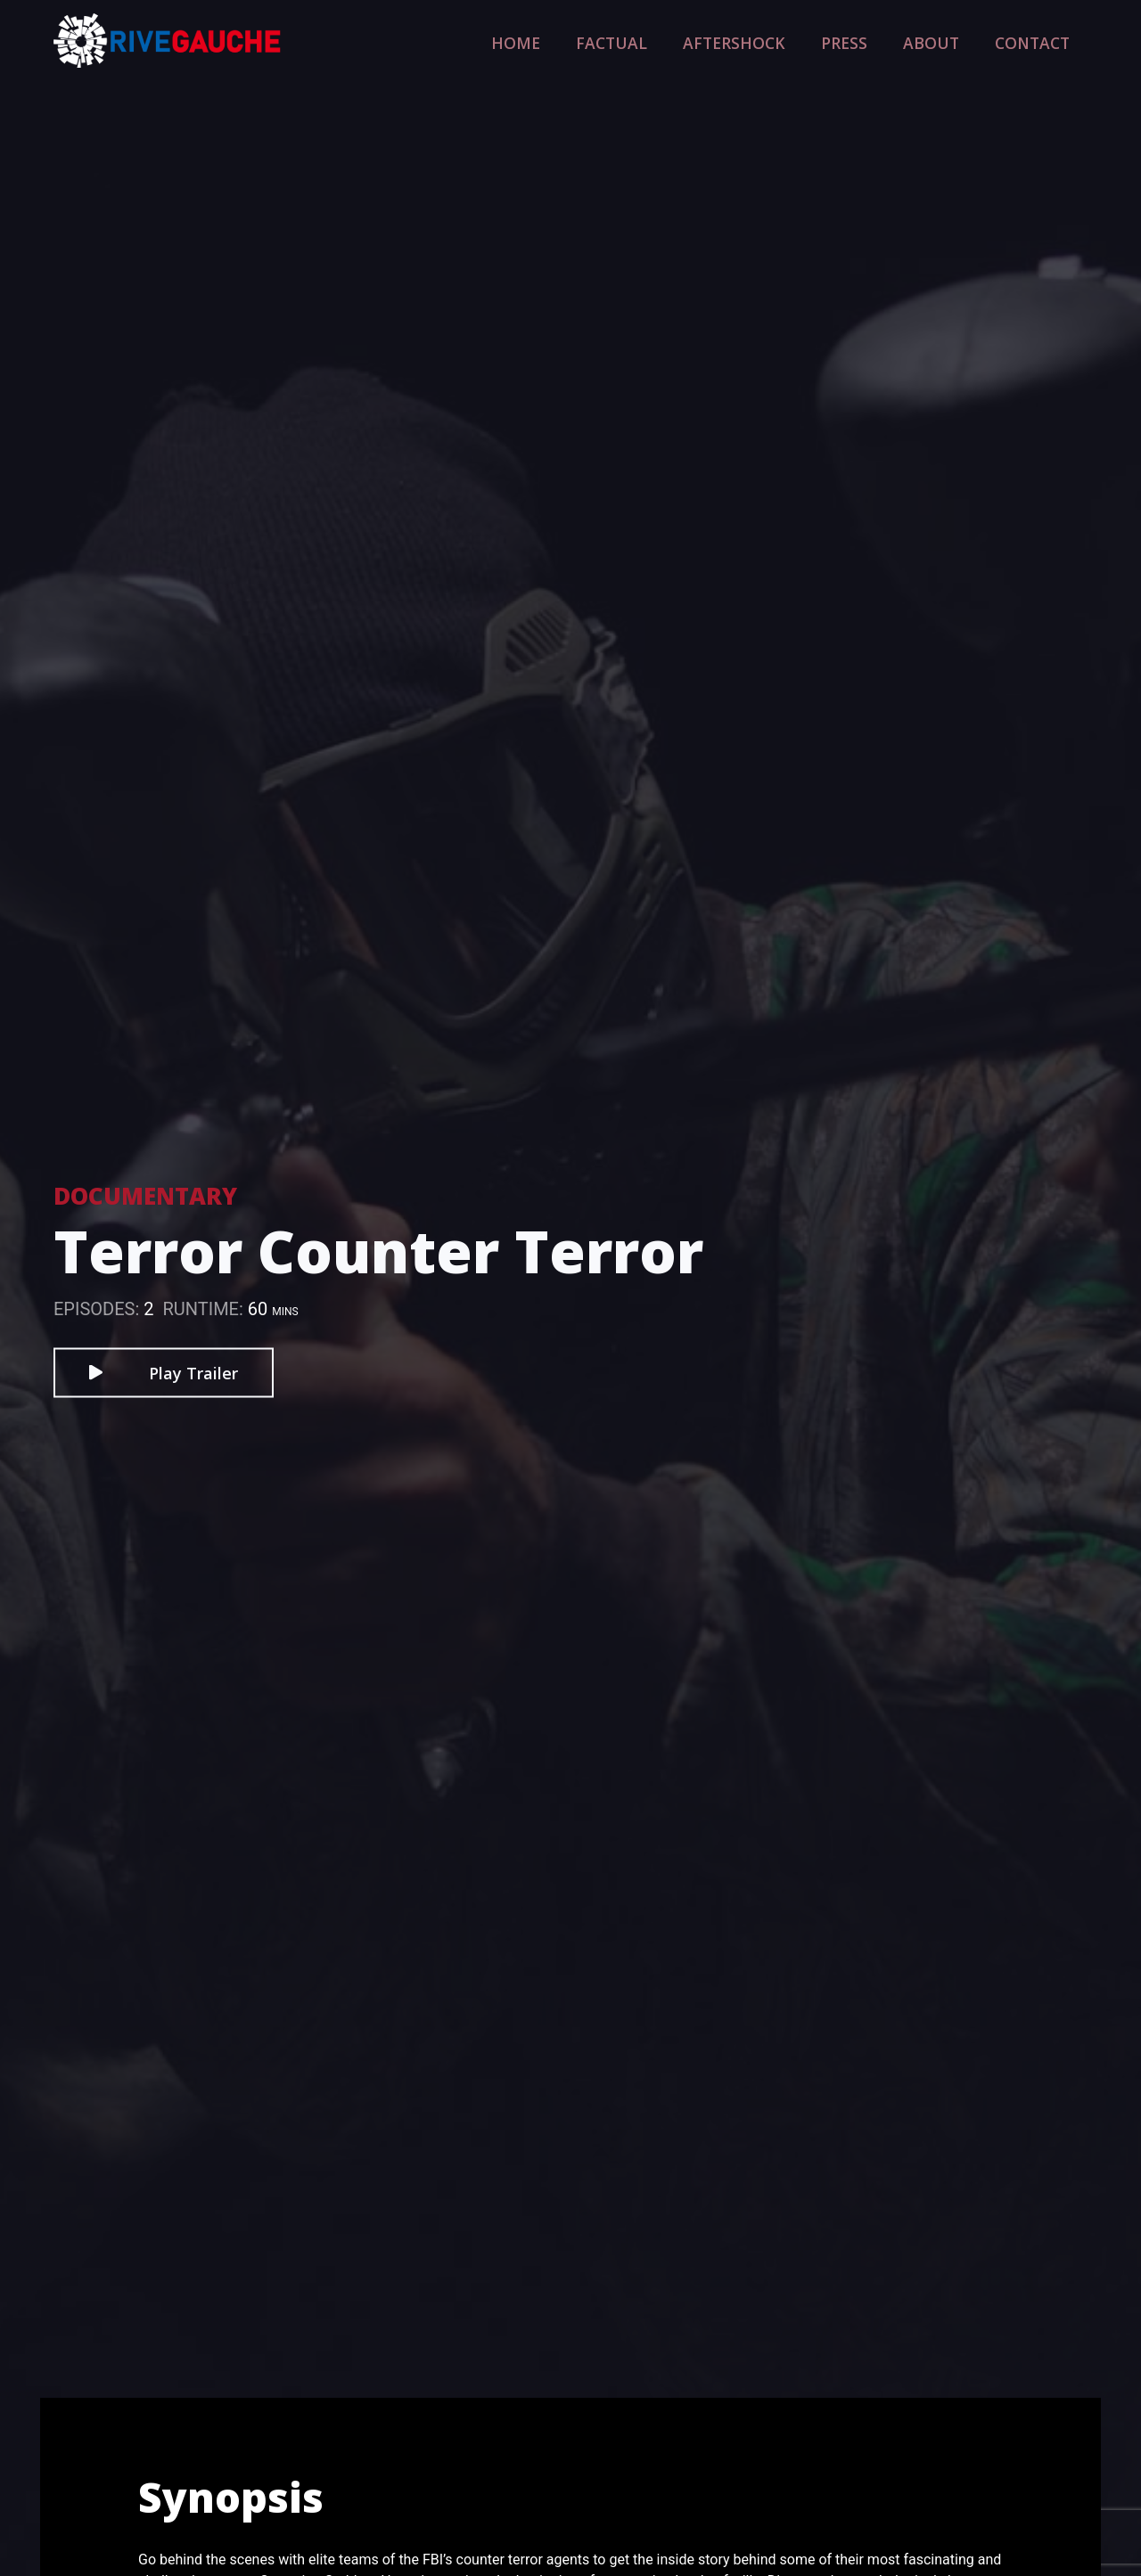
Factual (678, 41)
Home (596, 41)
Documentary (145, 1195)
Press (875, 41)
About (951, 41)
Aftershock (781, 41)
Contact (1039, 41)
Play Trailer (163, 1372)
